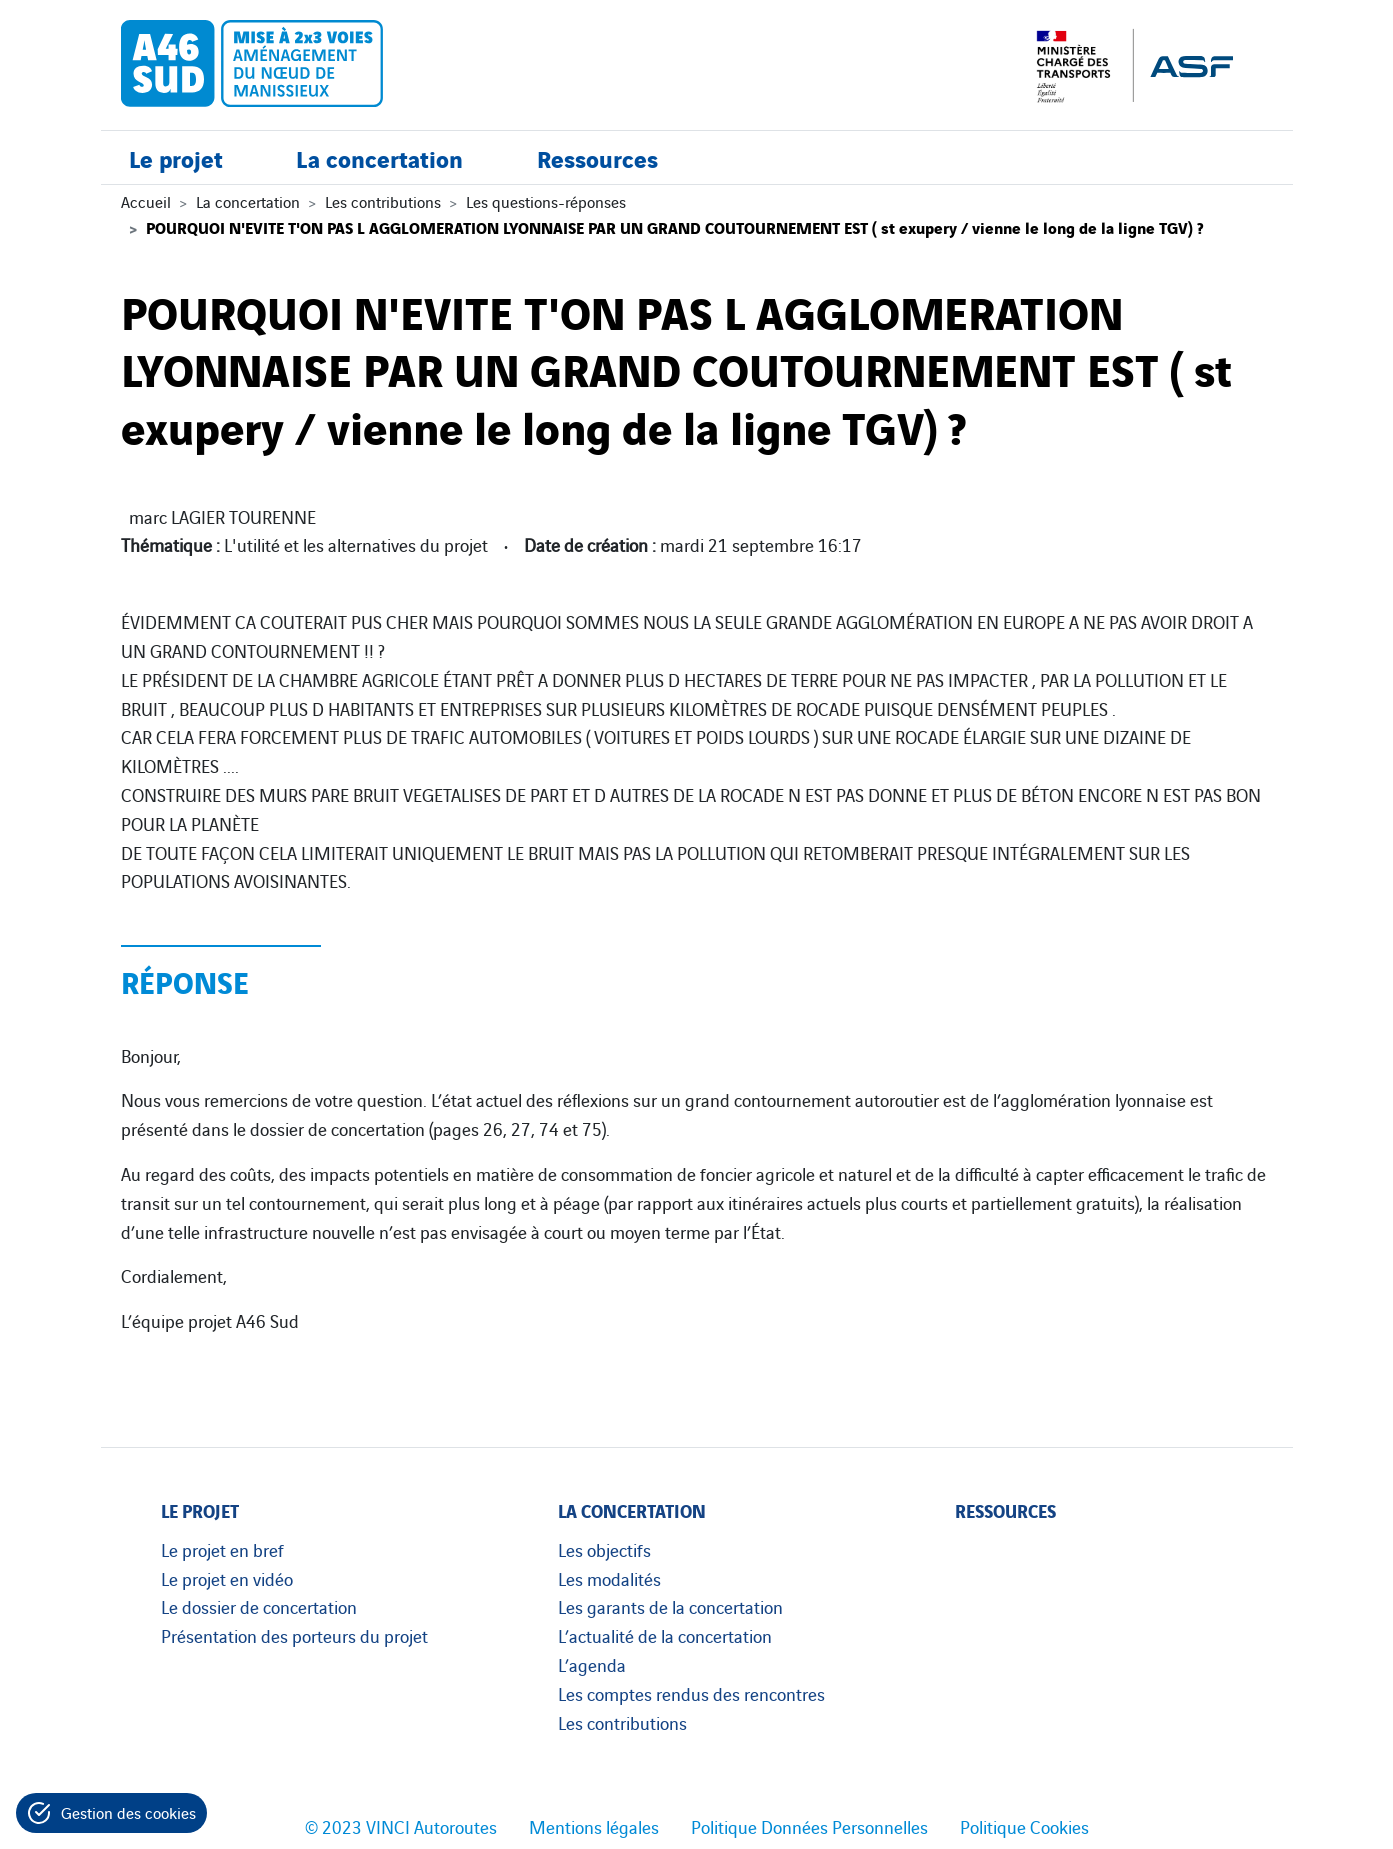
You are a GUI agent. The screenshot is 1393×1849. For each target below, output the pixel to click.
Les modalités (609, 1578)
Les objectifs (604, 1549)
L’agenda (592, 1664)
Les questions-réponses (546, 201)
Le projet (176, 157)
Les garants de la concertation (670, 1606)
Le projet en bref (222, 1549)
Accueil (146, 201)
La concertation (379, 157)
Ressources (597, 157)
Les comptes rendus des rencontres (691, 1693)
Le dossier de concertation (259, 1606)
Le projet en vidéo (227, 1578)
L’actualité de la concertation (665, 1635)
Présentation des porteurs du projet (294, 1635)
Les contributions (383, 201)
